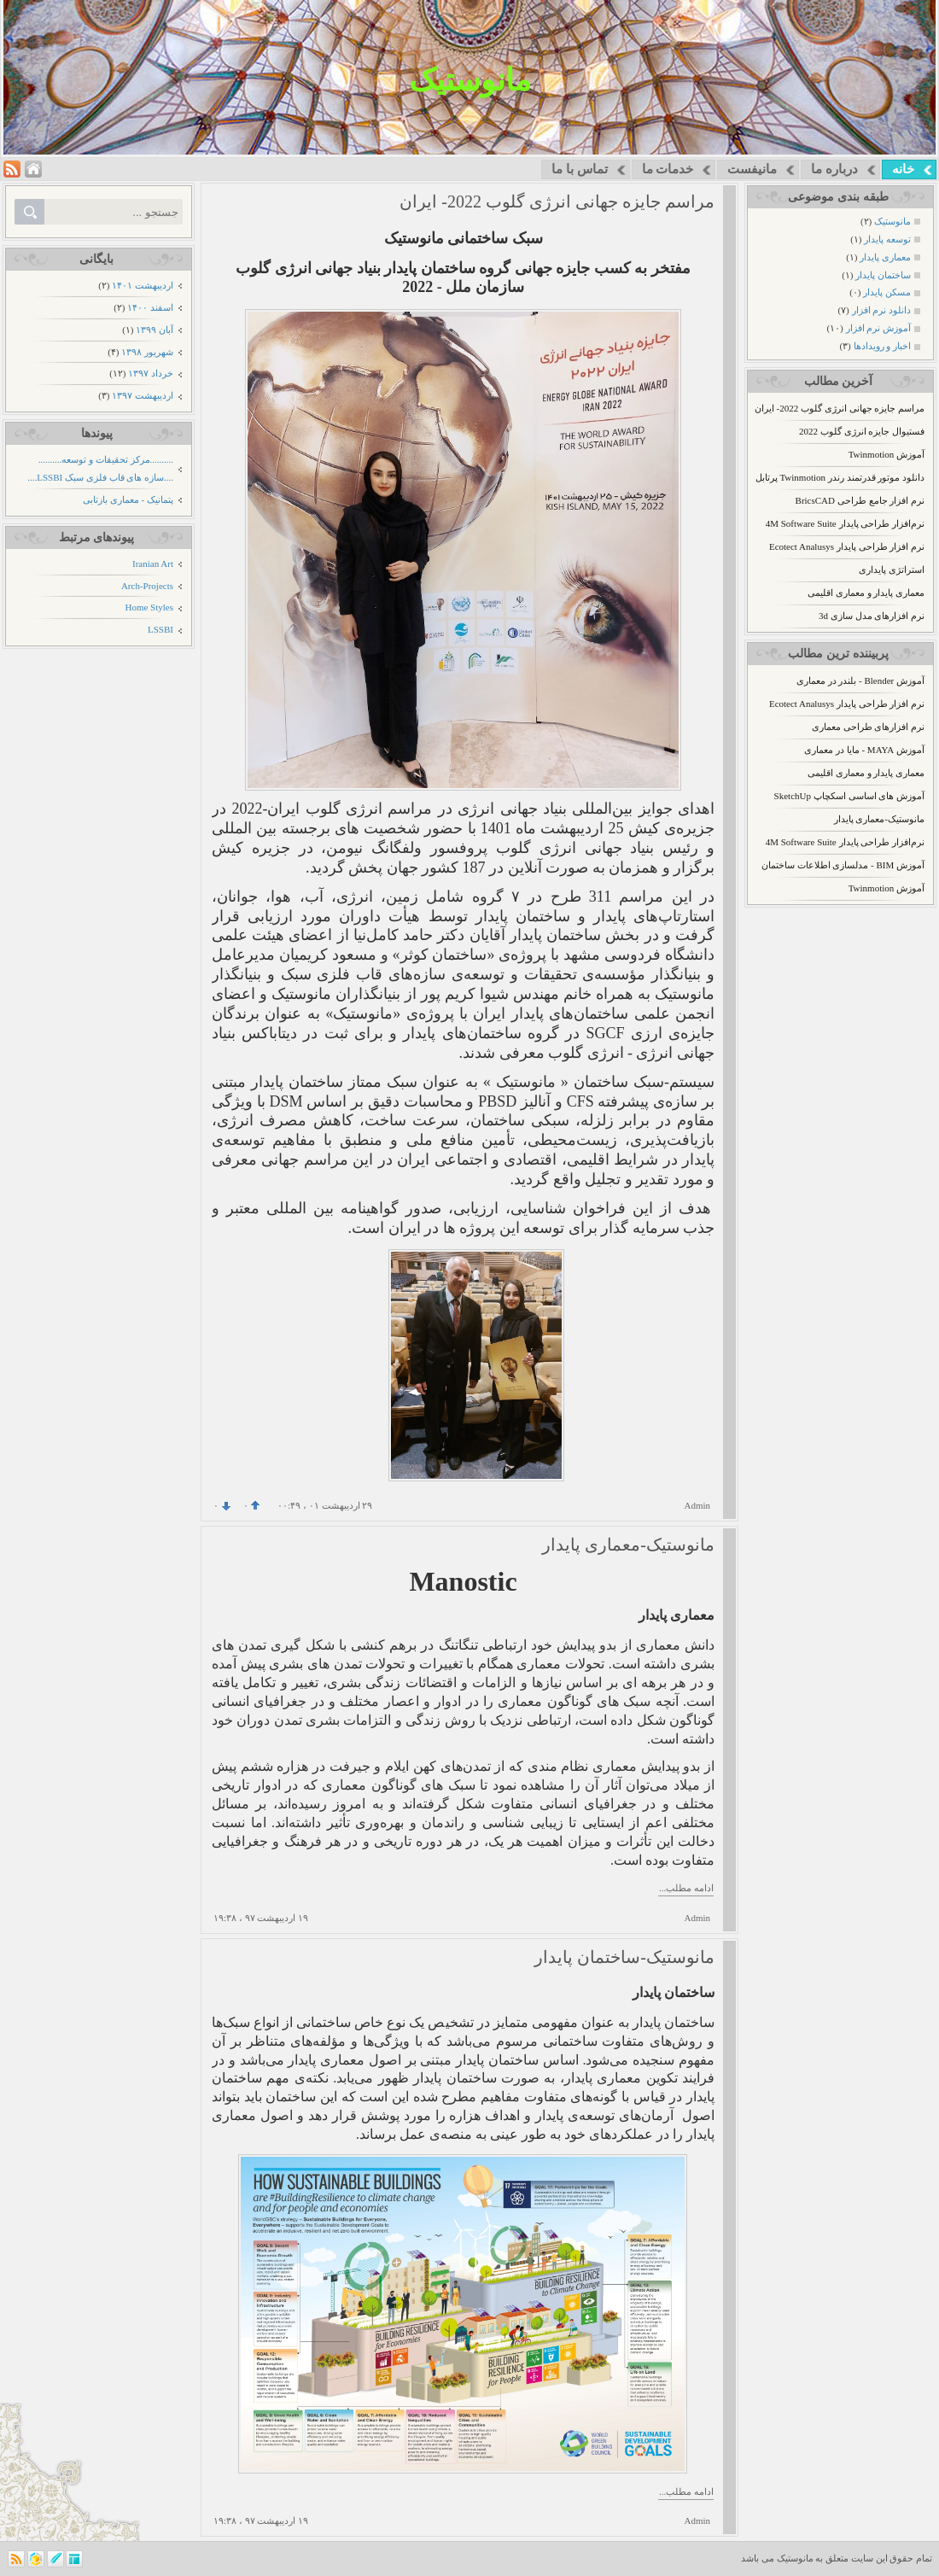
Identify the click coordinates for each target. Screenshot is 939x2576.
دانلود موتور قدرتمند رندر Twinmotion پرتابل (839, 477)
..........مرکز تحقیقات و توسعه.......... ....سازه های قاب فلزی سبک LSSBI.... (100, 468)
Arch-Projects (147, 586)
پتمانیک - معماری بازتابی (128, 499)
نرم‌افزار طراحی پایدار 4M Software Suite (845, 523)
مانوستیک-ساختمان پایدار (624, 1957)
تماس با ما (579, 169)
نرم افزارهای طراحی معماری (868, 726)
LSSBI (160, 629)
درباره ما (834, 169)
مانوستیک (470, 80)
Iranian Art (152, 563)
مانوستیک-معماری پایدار (879, 819)
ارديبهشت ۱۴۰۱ (142, 285)
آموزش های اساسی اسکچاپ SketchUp (849, 796)
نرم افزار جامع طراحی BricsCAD (860, 500)
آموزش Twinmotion (886, 454)
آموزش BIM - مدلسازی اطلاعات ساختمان (842, 865)
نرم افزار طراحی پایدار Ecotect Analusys (846, 546)
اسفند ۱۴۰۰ (150, 307)
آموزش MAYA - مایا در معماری (864, 750)
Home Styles (149, 607)
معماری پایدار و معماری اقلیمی (866, 592)
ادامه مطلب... (686, 1888)
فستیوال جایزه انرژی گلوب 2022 (861, 431)
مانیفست (752, 169)
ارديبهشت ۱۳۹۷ (142, 395)
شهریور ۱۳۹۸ (147, 352)
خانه (903, 169)
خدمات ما (668, 169)
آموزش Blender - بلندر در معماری (860, 680)
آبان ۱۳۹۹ (154, 329)
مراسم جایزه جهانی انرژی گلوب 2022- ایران (839, 408)
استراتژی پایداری (891, 569)
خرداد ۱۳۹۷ (150, 373)
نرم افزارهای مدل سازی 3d (871, 615)
